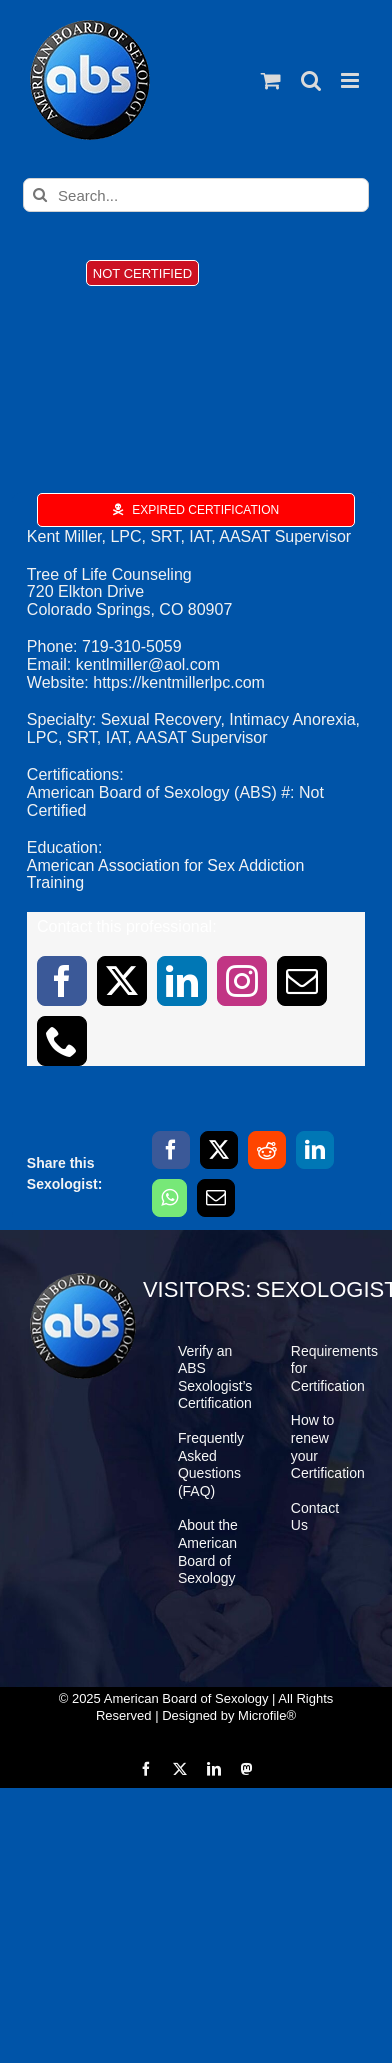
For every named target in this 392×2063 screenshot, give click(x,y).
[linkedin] (182, 981)
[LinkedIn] (315, 1150)
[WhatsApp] (169, 1198)
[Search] (40, 195)
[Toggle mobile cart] (271, 80)
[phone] (62, 1041)
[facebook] (62, 981)
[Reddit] (267, 1150)
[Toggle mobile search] (311, 80)
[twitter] (122, 981)
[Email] (216, 1198)
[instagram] (242, 981)
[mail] (302, 981)
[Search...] (196, 195)
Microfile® (267, 1715)
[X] (219, 1150)
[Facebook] (171, 1150)
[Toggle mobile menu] (351, 80)
